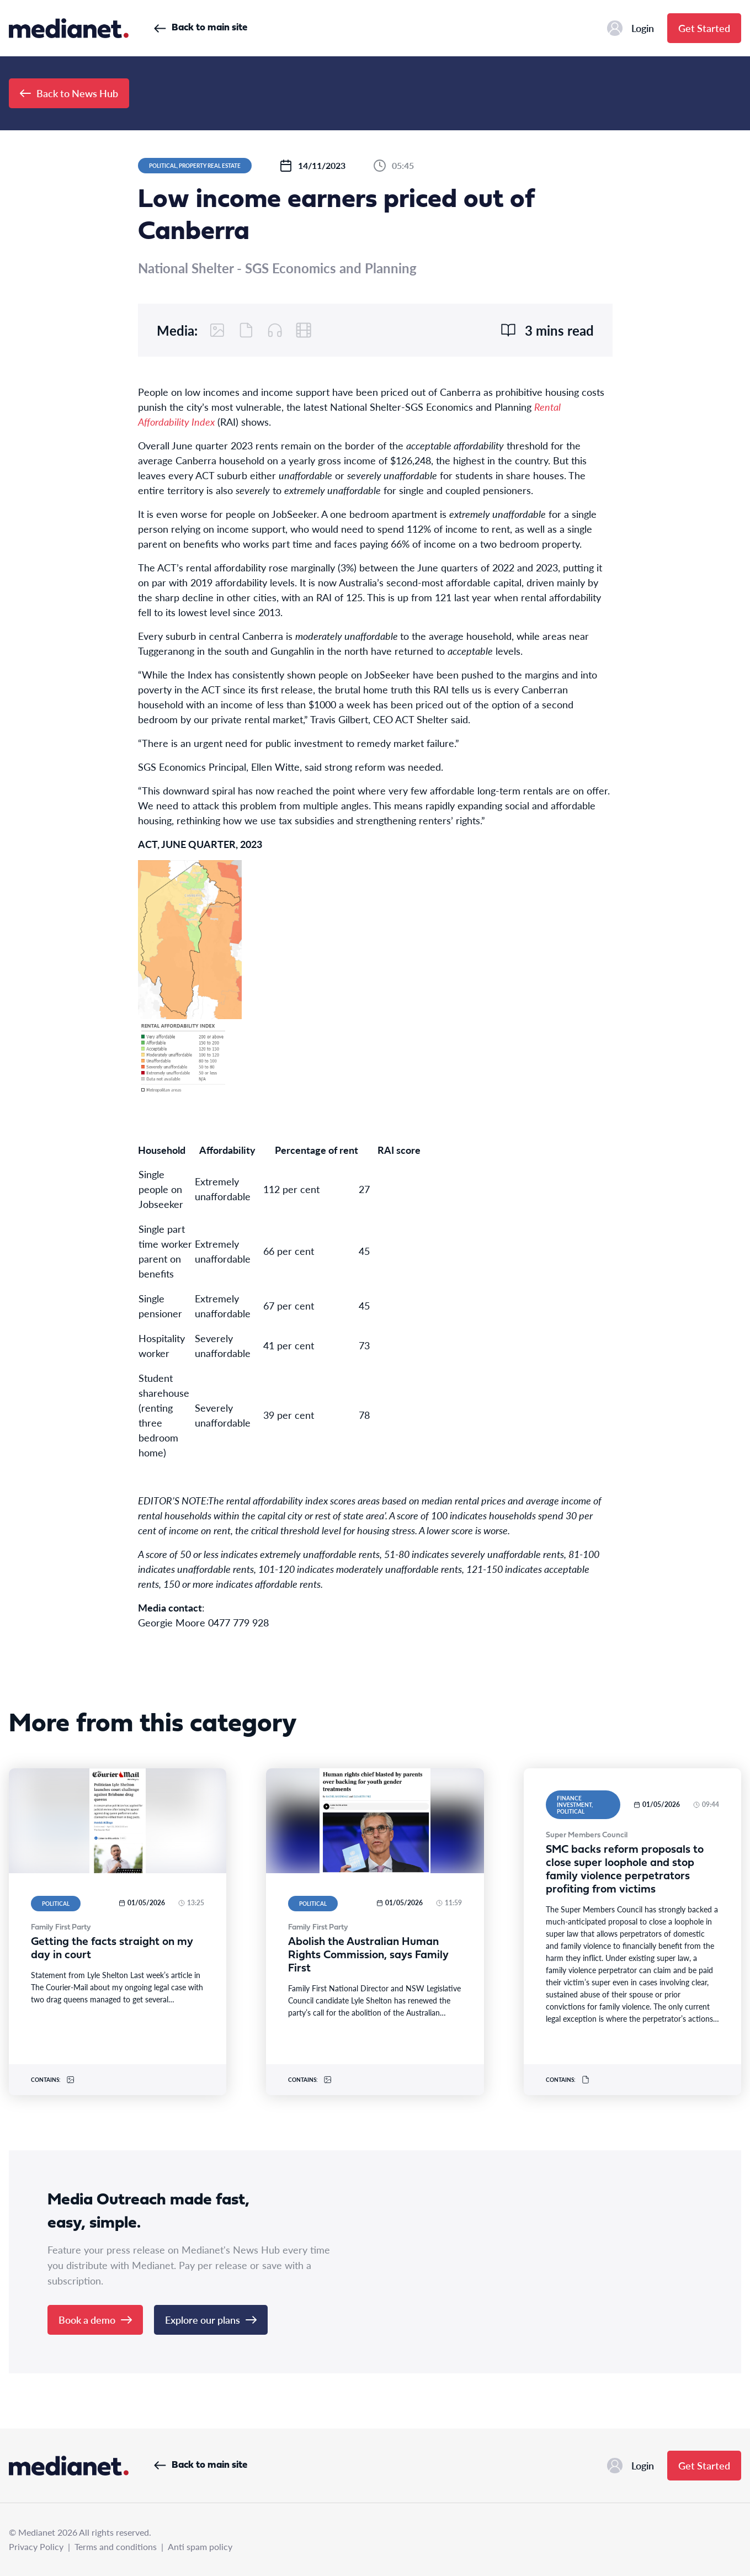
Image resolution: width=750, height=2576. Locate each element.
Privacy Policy (36, 2546)
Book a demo (95, 2319)
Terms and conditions (116, 2546)
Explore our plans (211, 2319)
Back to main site (200, 28)
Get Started (704, 28)
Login (630, 28)
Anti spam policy (200, 2546)
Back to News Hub (69, 93)
